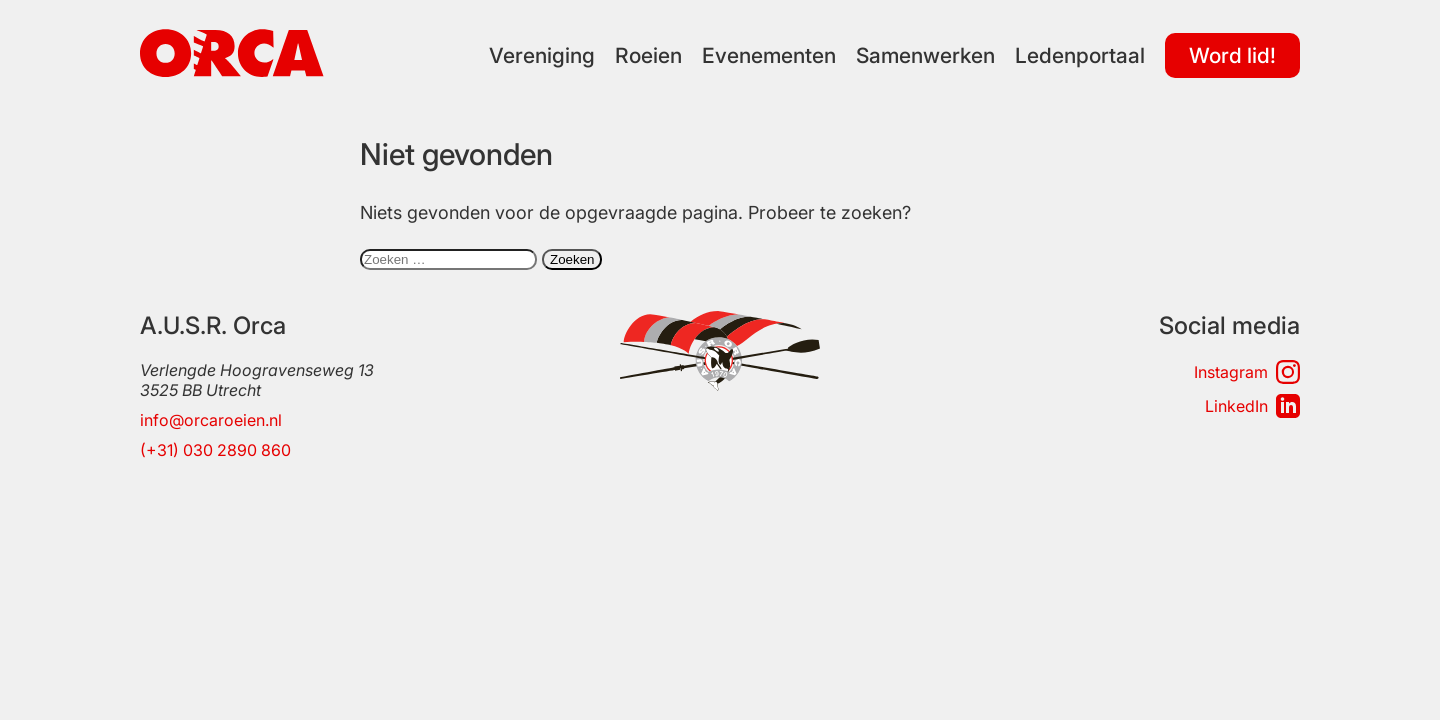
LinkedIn (1252, 406)
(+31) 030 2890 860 (215, 450)
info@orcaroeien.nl (211, 420)
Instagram (1247, 372)
